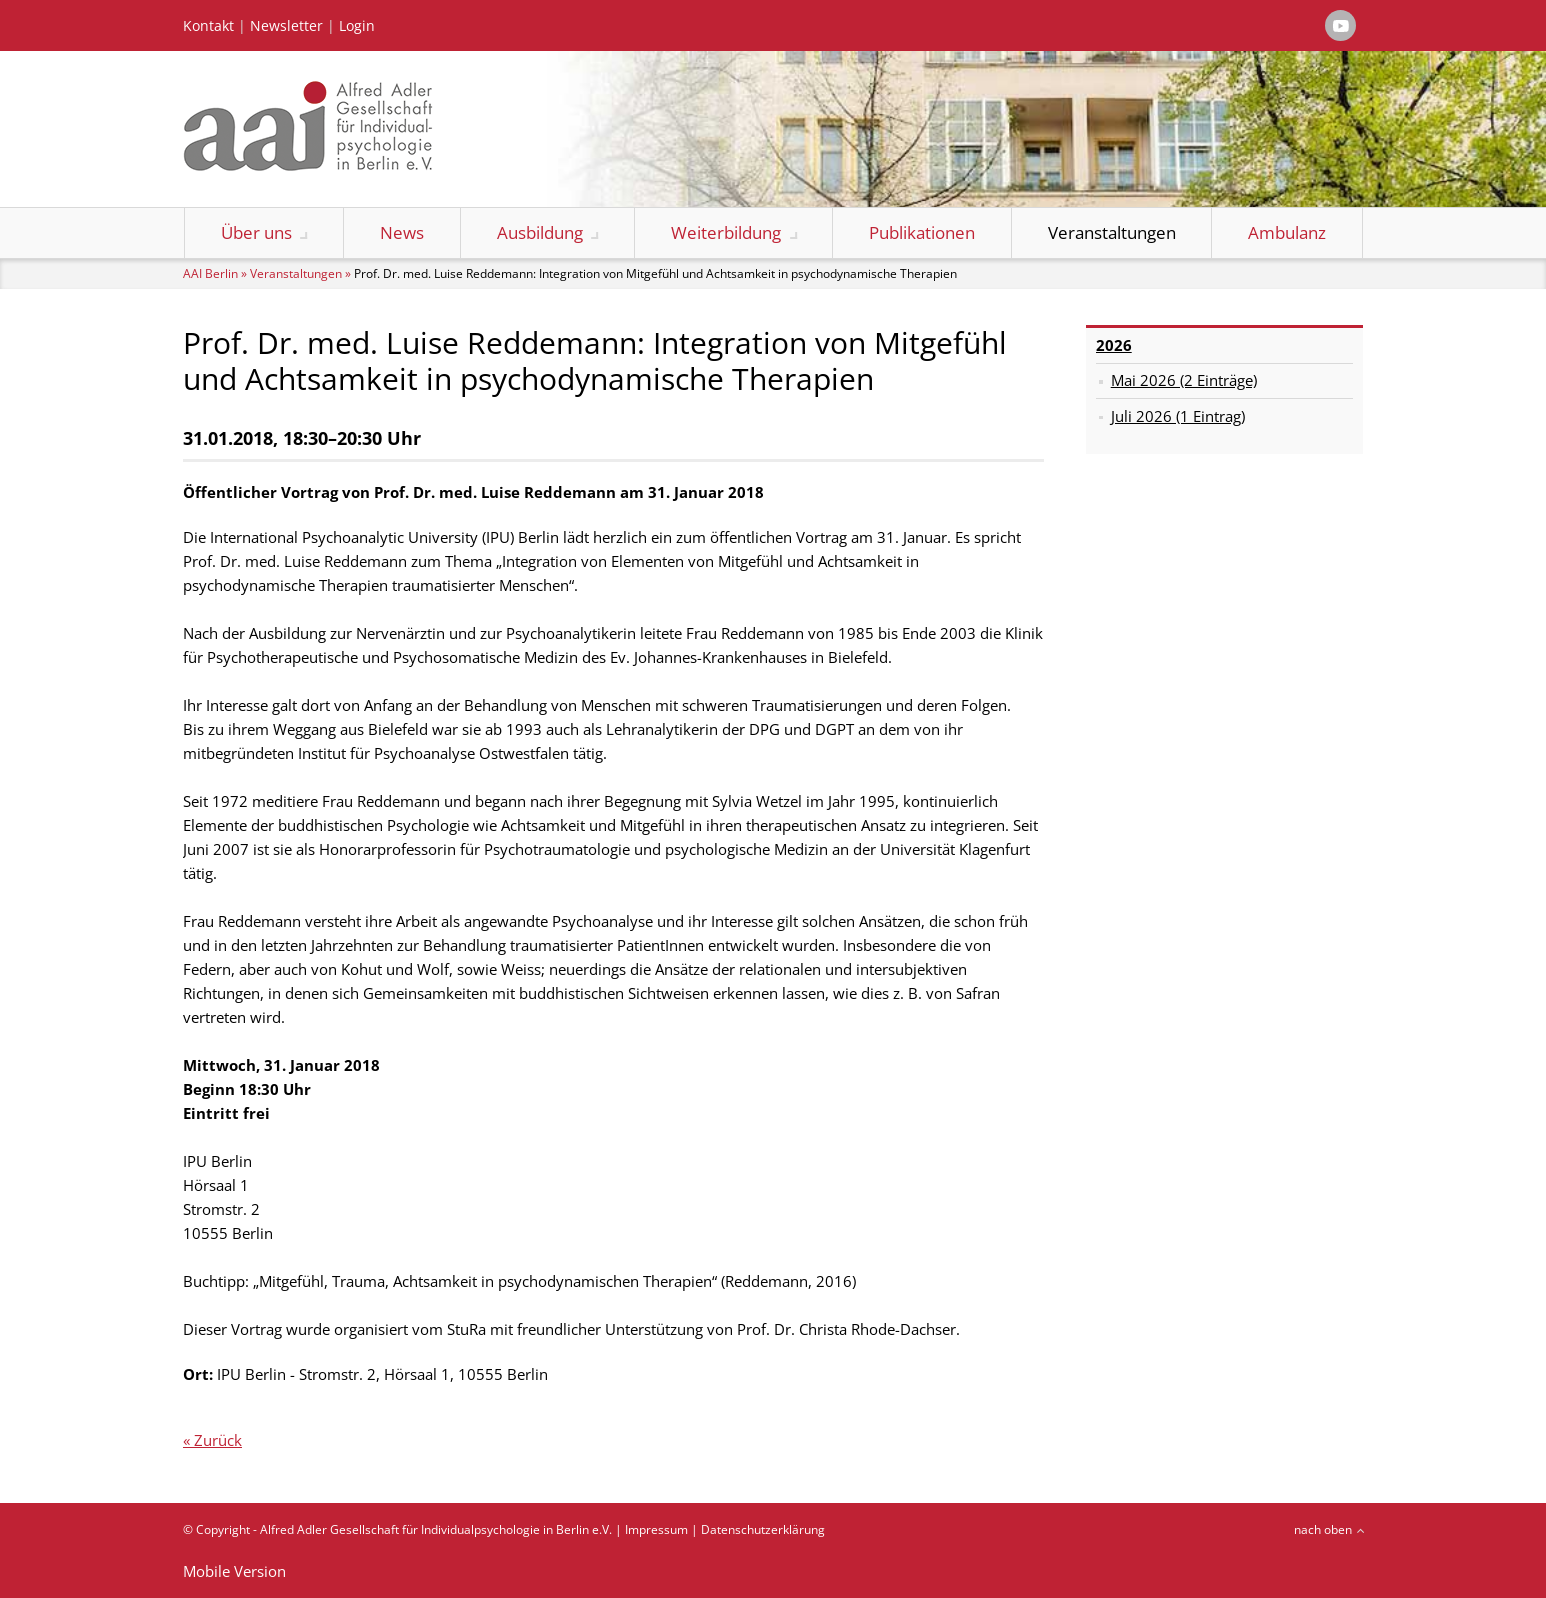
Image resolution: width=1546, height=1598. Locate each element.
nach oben (1323, 1529)
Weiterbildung (726, 232)
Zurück (218, 1440)
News (402, 232)
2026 (1114, 345)
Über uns (256, 232)
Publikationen (922, 232)
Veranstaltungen (1112, 232)
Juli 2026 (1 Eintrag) (1178, 416)
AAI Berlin (210, 273)
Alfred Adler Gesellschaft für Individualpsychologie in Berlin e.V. (436, 1529)
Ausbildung (540, 232)
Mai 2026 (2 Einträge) (1184, 380)
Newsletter (286, 26)
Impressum (656, 1529)
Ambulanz (1287, 232)
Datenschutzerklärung (763, 1529)
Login (357, 26)
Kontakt (208, 26)
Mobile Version (234, 1571)
